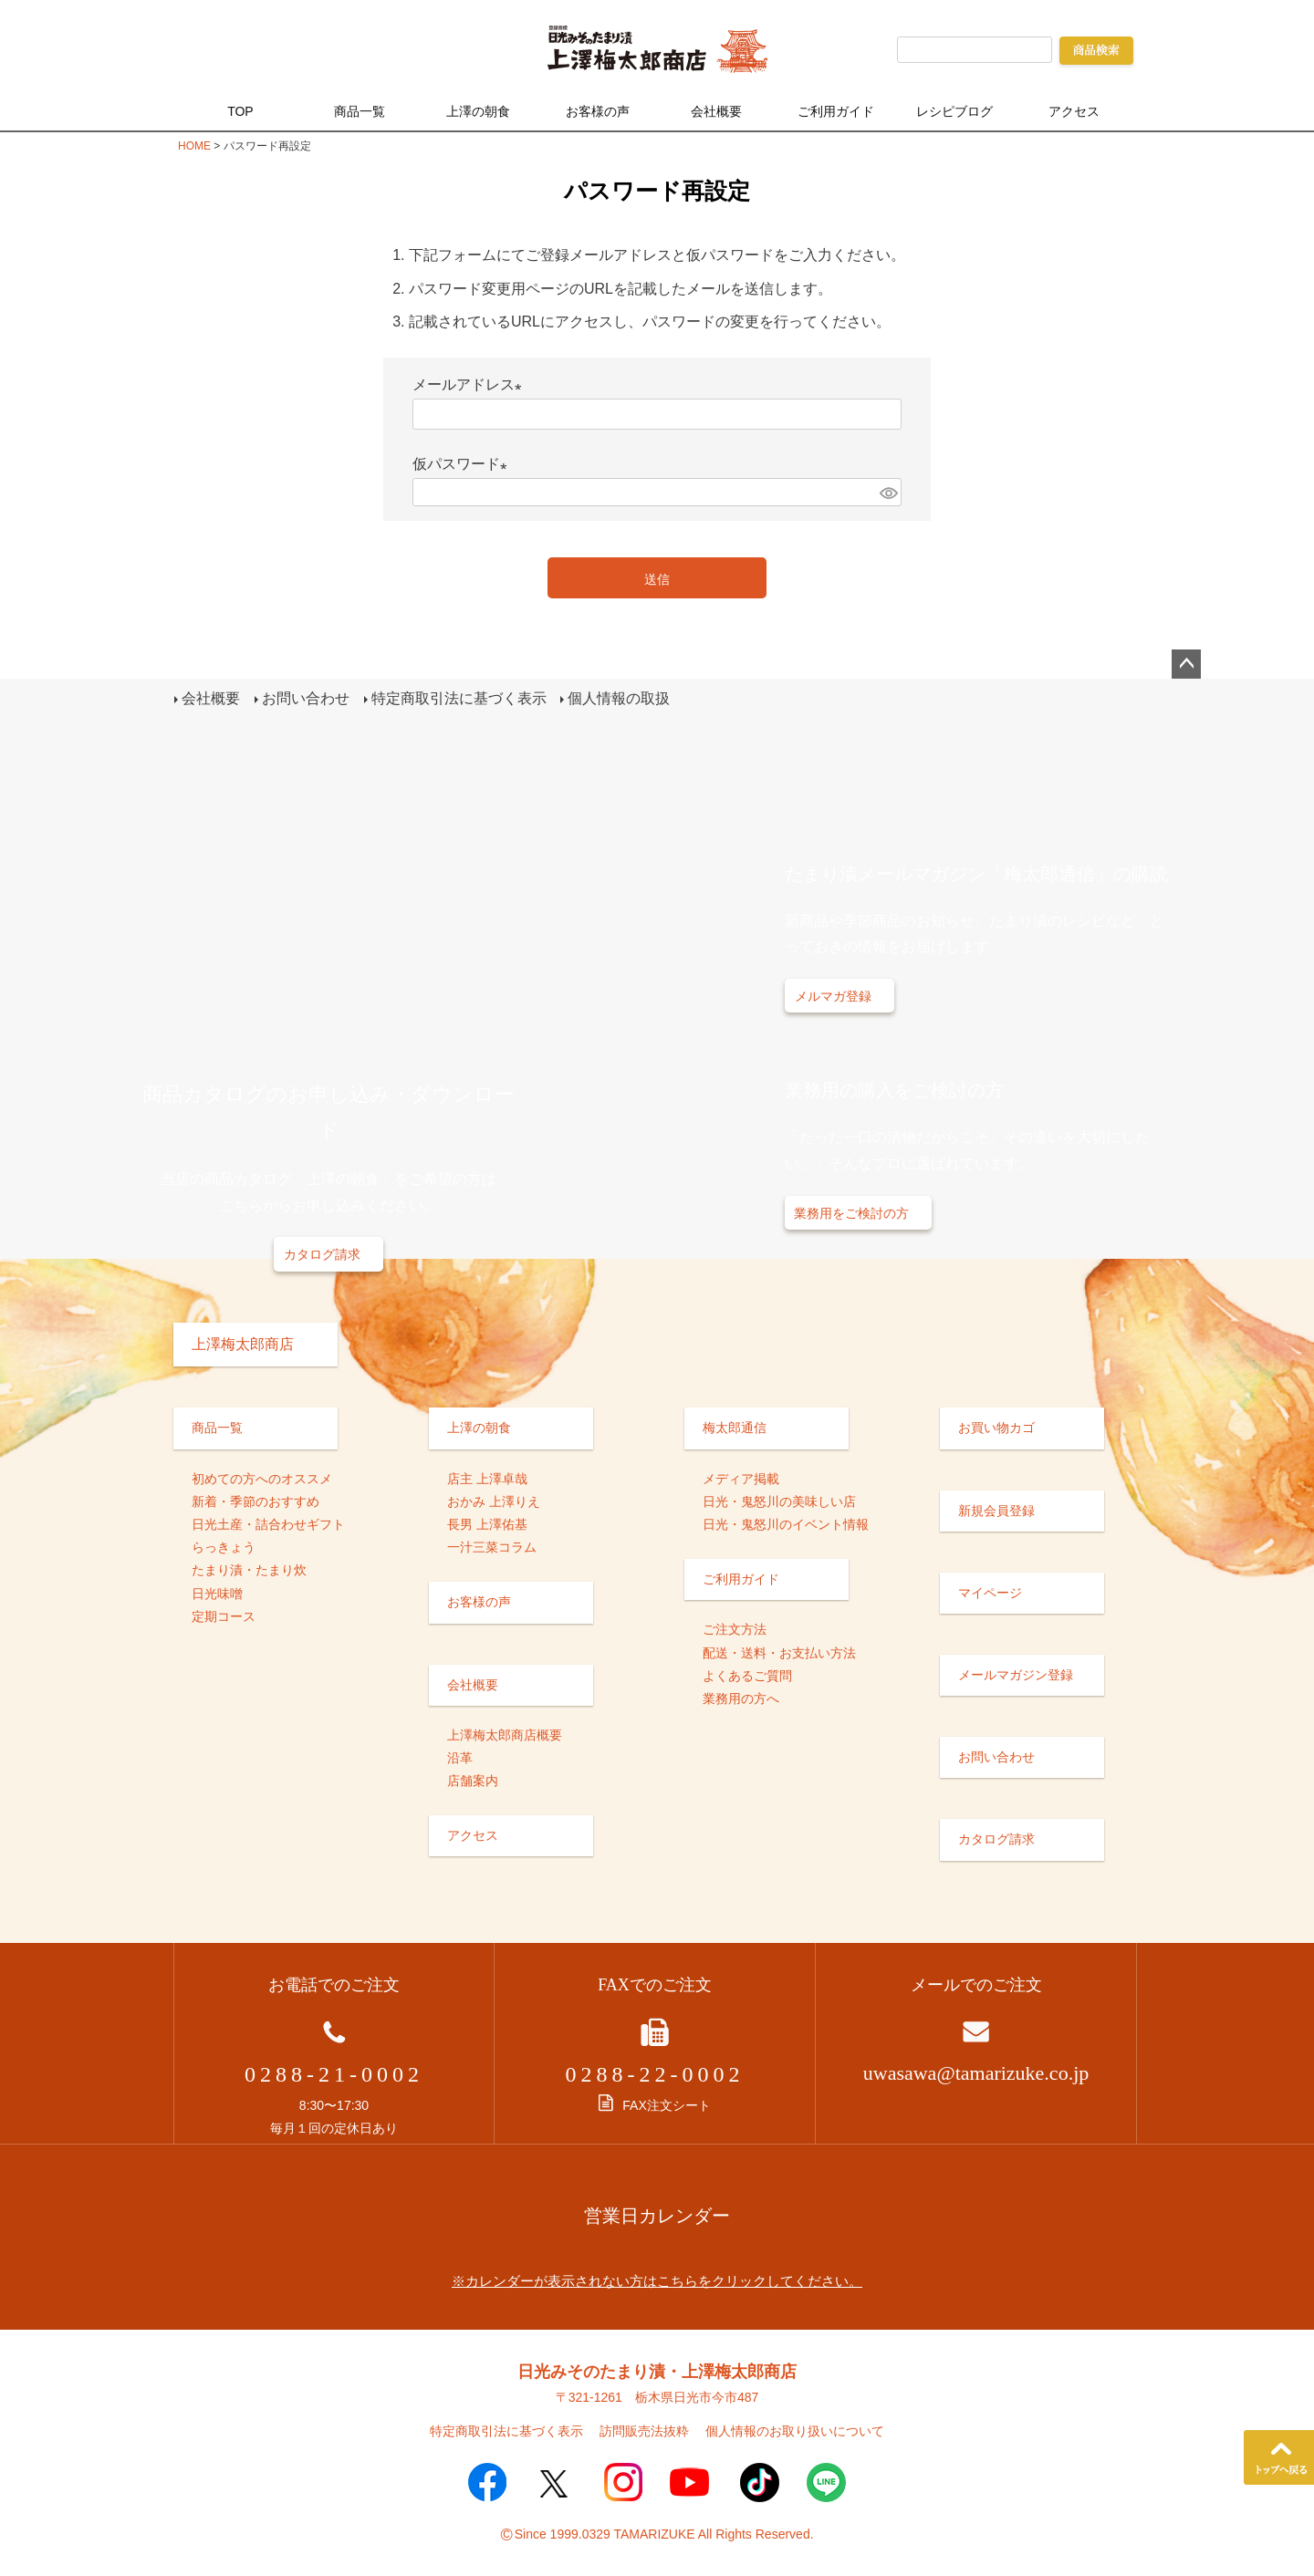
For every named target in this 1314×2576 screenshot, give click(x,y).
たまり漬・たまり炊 (249, 1569)
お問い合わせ (305, 698)
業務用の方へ (741, 1697)
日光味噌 (217, 1591)
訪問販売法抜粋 (644, 2430)
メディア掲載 (741, 1477)
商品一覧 (359, 111)
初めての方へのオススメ (262, 1477)
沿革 (460, 1757)
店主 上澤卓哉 (487, 1477)
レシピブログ (954, 111)
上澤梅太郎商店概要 (504, 1734)
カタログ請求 (322, 1253)
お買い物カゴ (996, 1426)
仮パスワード (463, 464)
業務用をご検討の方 (851, 1212)
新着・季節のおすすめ (255, 1500)
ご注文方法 (734, 1628)
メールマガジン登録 (1015, 1674)
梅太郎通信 (734, 1426)
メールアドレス (470, 384)
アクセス (1074, 111)
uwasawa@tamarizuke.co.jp (976, 2072)
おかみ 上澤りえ (493, 1500)
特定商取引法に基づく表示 (458, 698)
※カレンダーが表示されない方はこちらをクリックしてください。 (657, 2279)
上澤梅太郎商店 (243, 1343)
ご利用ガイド (836, 111)
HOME (194, 146)
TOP (240, 111)
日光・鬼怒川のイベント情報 (786, 1523)
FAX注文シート (654, 2104)
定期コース (224, 1615)
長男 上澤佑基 (487, 1523)
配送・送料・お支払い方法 (779, 1651)
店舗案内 (472, 1779)
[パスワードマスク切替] (888, 492)
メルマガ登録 (833, 995)
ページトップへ (1186, 664)
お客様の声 (598, 111)
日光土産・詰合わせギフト (268, 1523)
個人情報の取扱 (619, 698)
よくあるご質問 (747, 1674)
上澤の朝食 (478, 111)
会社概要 (716, 111)
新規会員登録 (996, 1509)
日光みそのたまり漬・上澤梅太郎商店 (657, 2370)
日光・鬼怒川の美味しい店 (779, 1500)
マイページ (990, 1591)
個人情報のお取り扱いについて (794, 2430)
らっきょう (224, 1546)
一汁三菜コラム (492, 1546)
